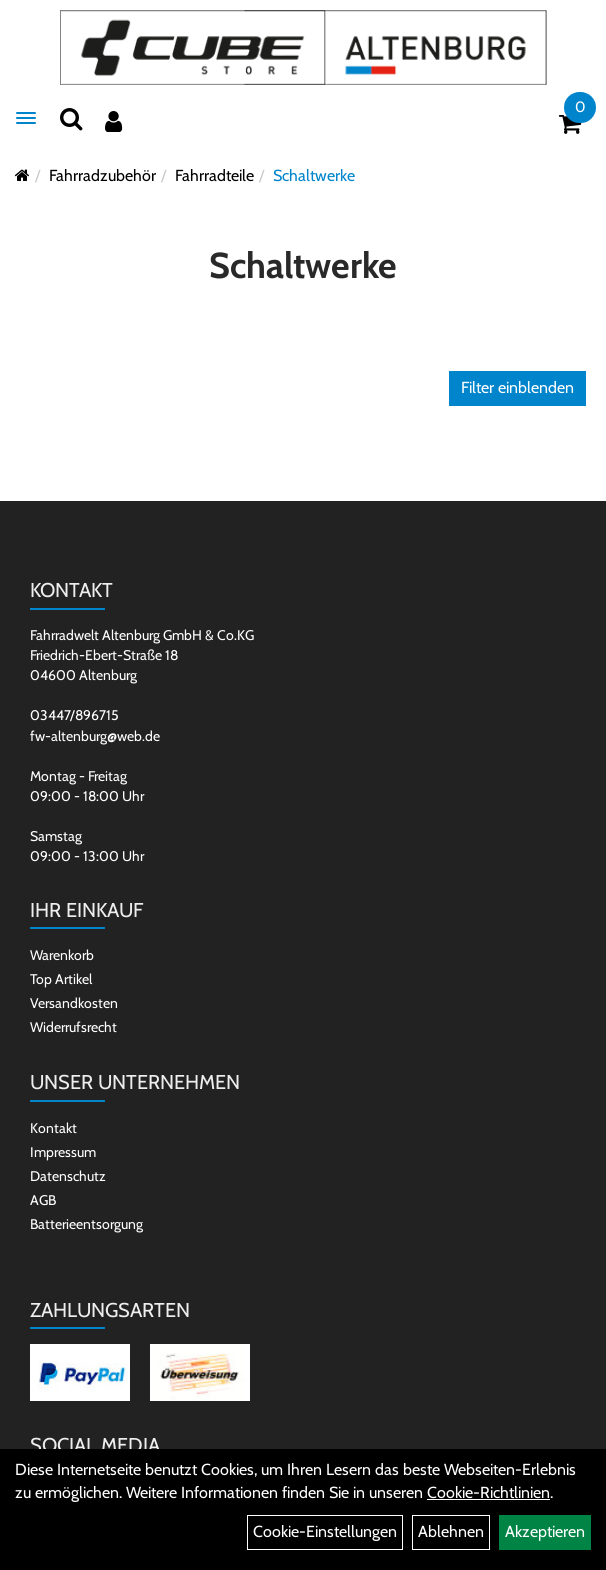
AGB (43, 1200)
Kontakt (53, 1128)
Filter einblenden (517, 387)
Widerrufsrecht (73, 1027)
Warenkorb (62, 955)
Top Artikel (61, 979)
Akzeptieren (545, 1531)
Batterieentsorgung (86, 1224)
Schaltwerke (314, 175)
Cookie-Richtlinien (488, 1492)
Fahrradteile (214, 175)
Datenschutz (68, 1176)
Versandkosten (74, 1003)
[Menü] (26, 118)
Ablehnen (451, 1531)
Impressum (63, 1152)
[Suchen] (71, 118)
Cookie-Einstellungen (325, 1531)
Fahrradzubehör (102, 175)
